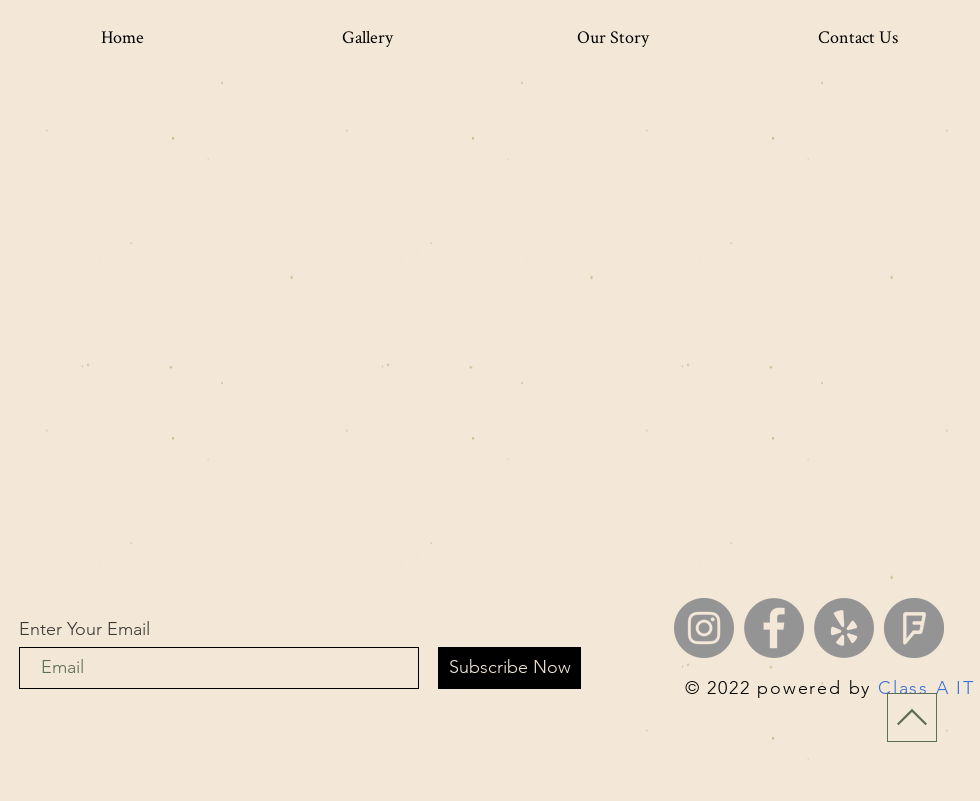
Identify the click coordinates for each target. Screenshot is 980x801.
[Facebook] (774, 628)
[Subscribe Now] (509, 668)
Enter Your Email (84, 629)
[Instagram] (704, 628)
